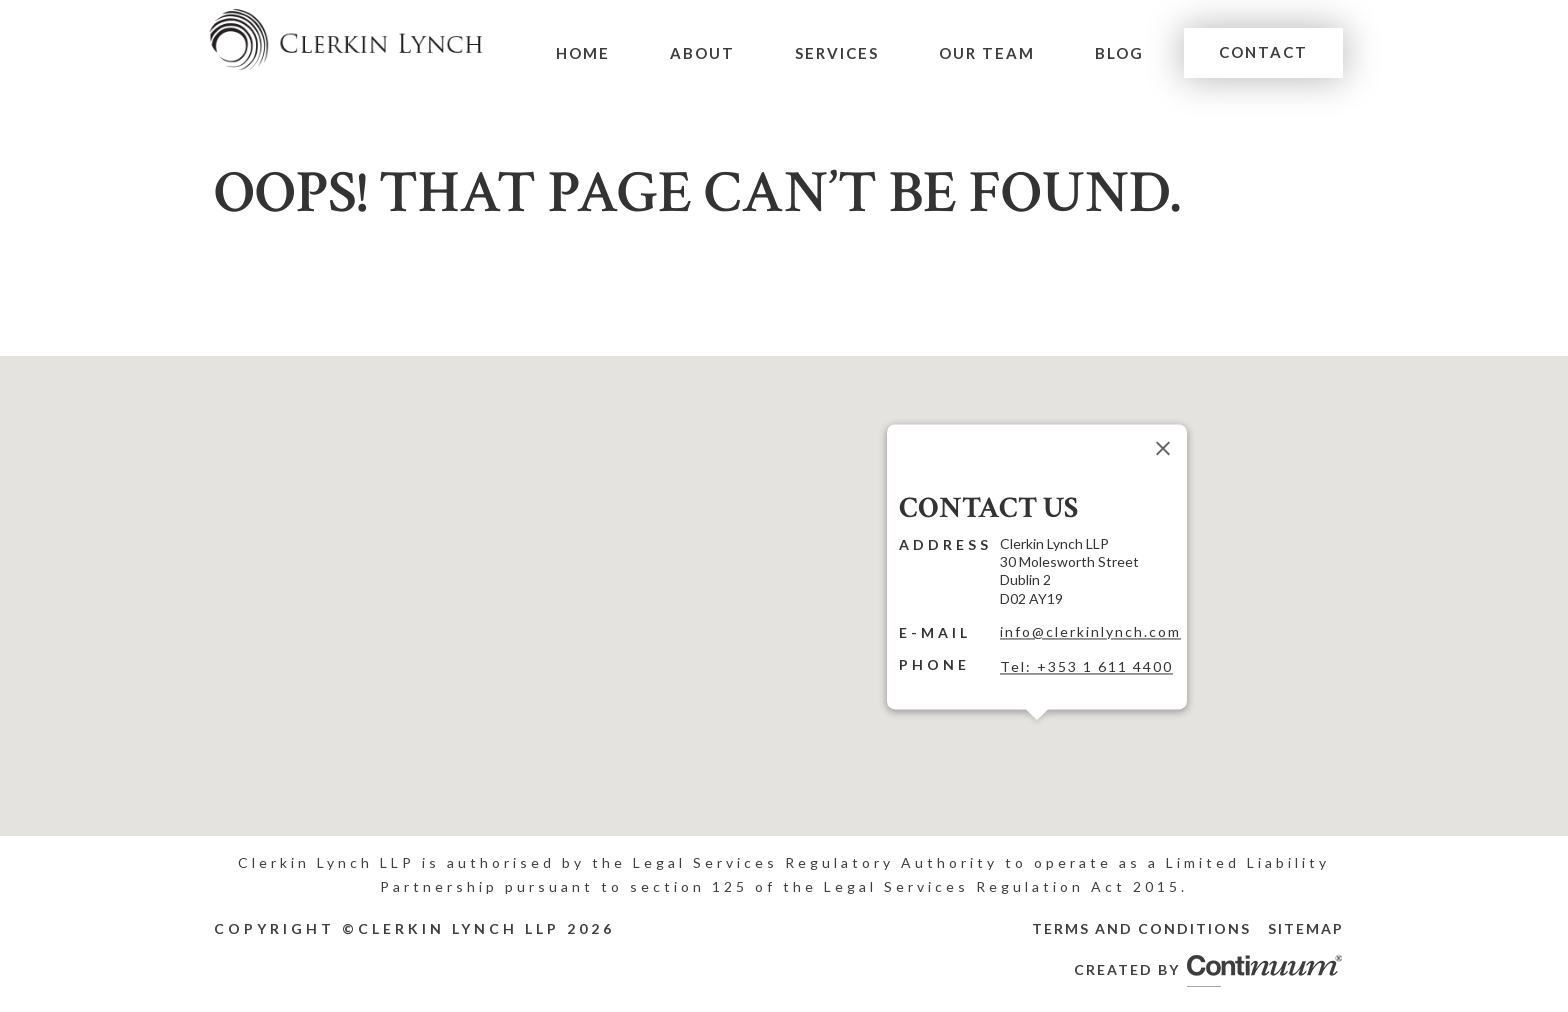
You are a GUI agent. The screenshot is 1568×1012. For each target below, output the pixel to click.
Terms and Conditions (1141, 928)
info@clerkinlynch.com (1090, 631)
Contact (1265, 52)
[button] (1037, 732)
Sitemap (1306, 928)
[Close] (1163, 448)
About (712, 53)
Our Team (991, 53)
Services (844, 53)
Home (594, 53)
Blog (1122, 53)
